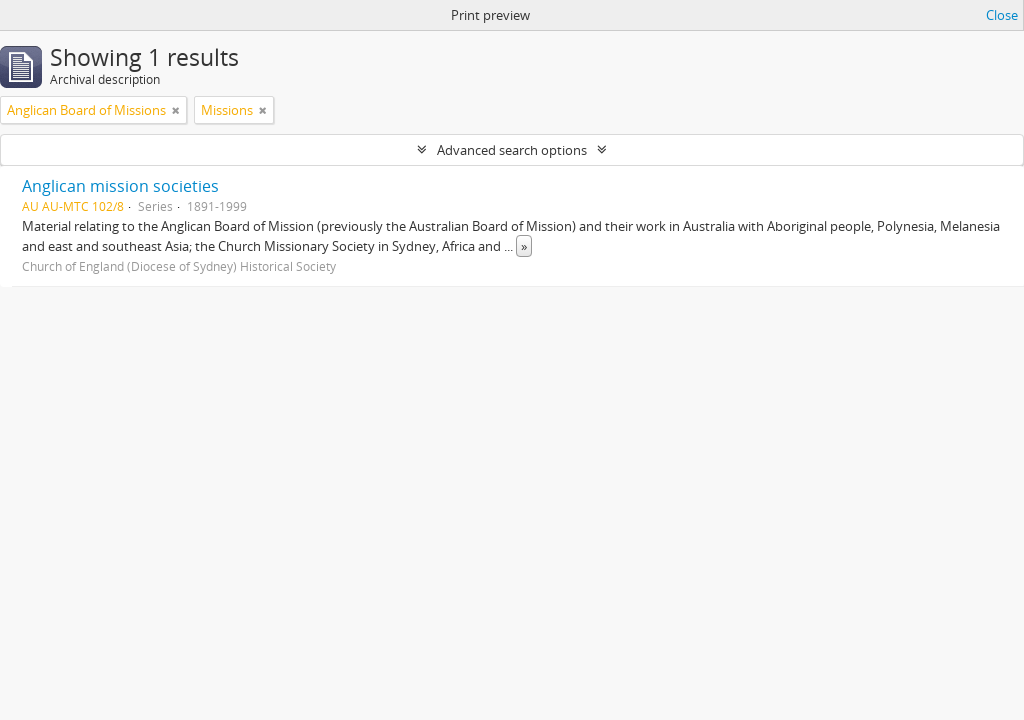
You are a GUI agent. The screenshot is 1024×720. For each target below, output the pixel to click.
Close (1002, 15)
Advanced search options (512, 150)
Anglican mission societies (120, 186)
